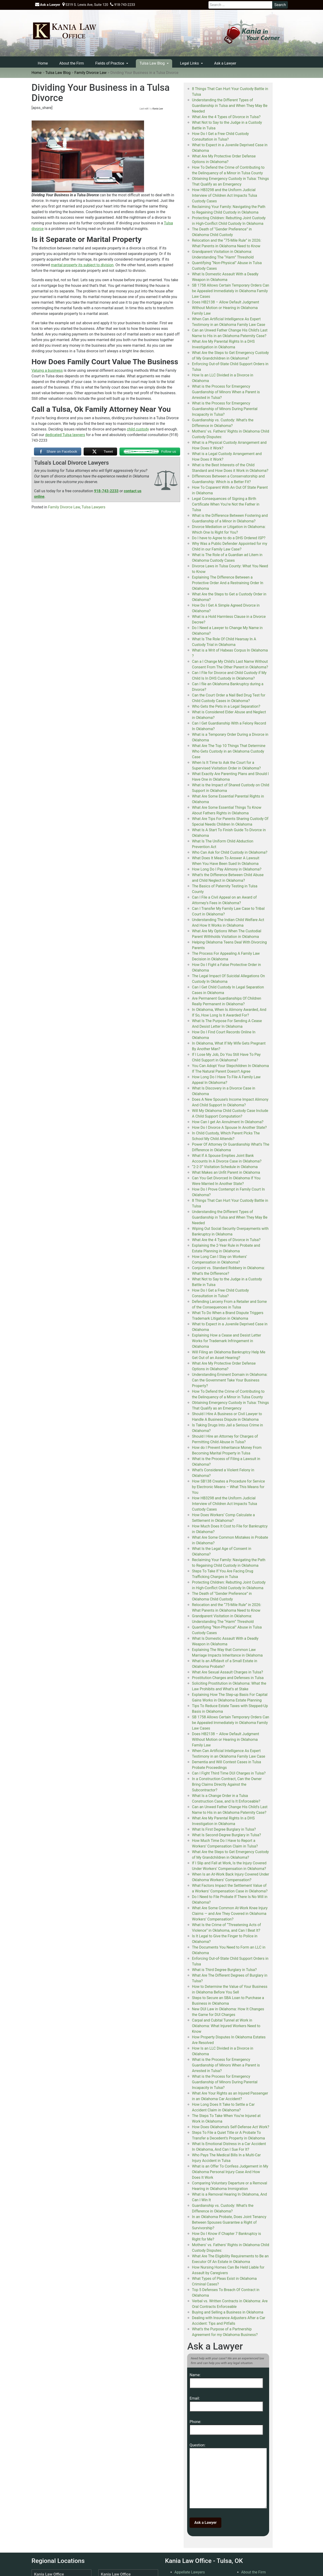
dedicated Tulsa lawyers (65, 435)
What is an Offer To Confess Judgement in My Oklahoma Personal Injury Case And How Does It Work (230, 2172)
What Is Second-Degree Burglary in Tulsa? (226, 1835)
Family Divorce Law (64, 507)
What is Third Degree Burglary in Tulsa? (224, 1970)
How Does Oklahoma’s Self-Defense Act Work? (230, 2127)
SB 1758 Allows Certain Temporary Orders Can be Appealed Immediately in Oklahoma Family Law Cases (230, 291)
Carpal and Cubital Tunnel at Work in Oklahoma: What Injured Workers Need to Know (226, 2026)
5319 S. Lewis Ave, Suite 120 (85, 5)
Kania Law (157, 108)
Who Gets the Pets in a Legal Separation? (226, 706)
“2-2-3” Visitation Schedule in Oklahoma (225, 1167)
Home (43, 63)
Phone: (226, 2425)
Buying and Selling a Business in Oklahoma (227, 2312)
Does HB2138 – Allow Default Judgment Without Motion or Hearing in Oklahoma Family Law (225, 308)
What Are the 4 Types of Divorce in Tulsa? (226, 117)
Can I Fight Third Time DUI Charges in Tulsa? (228, 1773)
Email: (226, 2402)
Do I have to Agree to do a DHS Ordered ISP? (228, 538)
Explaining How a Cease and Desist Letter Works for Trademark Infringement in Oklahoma (226, 1341)
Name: (226, 2379)
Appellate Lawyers (189, 2572)
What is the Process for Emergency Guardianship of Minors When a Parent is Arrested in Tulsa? (226, 392)
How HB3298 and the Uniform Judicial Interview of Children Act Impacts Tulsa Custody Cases (224, 195)
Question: (228, 2477)
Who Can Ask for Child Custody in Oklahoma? (229, 852)
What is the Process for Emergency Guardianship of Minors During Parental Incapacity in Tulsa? (224, 409)
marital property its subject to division (82, 265)
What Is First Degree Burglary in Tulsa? (224, 1829)
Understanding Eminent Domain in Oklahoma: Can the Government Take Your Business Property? (229, 1380)
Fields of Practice (110, 63)
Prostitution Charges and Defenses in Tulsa (228, 1678)
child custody (138, 429)
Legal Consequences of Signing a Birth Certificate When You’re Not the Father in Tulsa (225, 504)
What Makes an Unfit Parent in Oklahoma (226, 1172)
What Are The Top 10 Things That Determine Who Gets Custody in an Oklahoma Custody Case (228, 751)
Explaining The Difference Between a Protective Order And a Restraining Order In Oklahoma (227, 583)
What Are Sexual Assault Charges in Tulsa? (227, 1672)
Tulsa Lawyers (93, 507)
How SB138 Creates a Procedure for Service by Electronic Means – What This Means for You (228, 1487)
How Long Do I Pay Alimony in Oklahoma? (226, 869)
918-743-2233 (122, 5)
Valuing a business (47, 370)
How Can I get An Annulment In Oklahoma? (227, 1122)
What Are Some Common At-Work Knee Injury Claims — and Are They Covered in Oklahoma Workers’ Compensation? (229, 1913)
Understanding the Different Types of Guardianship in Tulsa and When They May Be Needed (229, 105)
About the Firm (71, 63)
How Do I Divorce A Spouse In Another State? (229, 1127)
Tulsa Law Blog (152, 63)
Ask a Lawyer (47, 5)
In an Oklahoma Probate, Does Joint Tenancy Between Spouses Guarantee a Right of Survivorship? (229, 2222)
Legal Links (190, 63)
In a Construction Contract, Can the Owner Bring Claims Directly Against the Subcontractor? (227, 1784)
